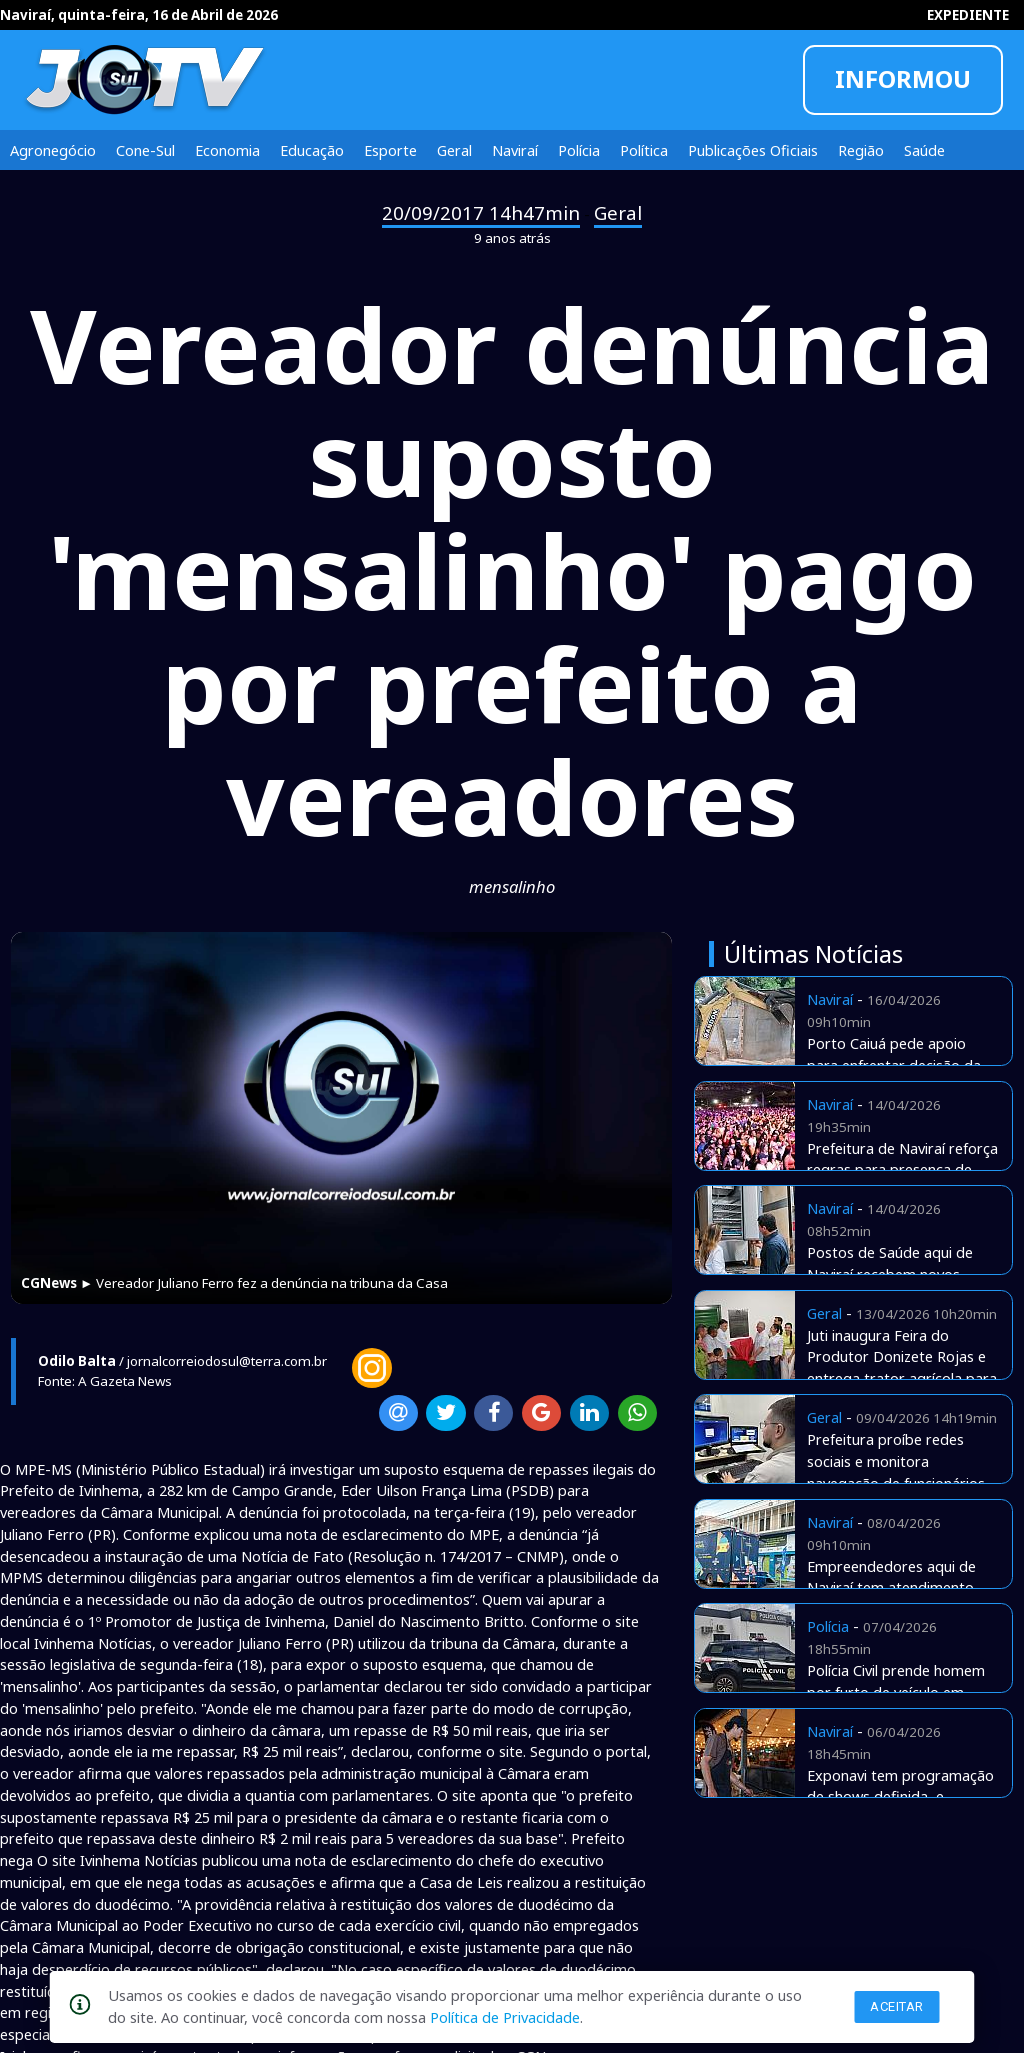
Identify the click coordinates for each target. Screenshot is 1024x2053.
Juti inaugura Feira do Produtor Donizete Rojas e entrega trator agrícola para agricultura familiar (902, 1367)
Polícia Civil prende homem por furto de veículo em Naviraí (896, 1692)
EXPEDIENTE (968, 15)
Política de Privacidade (505, 2017)
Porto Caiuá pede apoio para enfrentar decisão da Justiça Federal (894, 1065)
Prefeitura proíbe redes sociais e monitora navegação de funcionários (896, 1461)
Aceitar (897, 2006)
